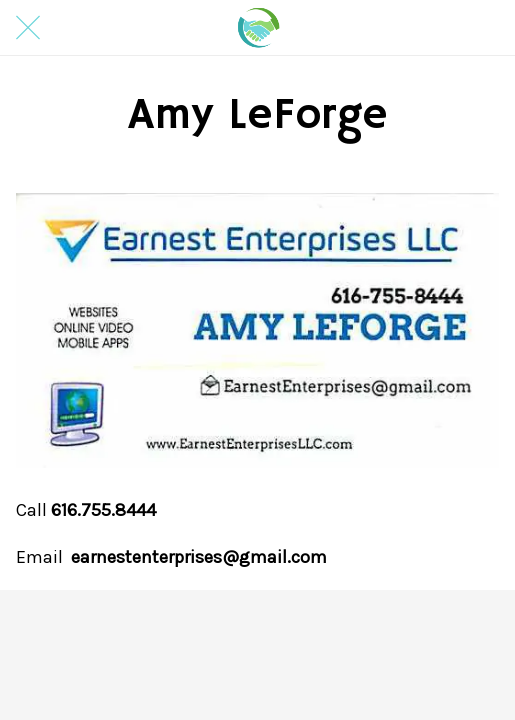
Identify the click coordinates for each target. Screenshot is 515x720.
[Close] (28, 28)
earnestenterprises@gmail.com (199, 557)
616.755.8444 (103, 510)
